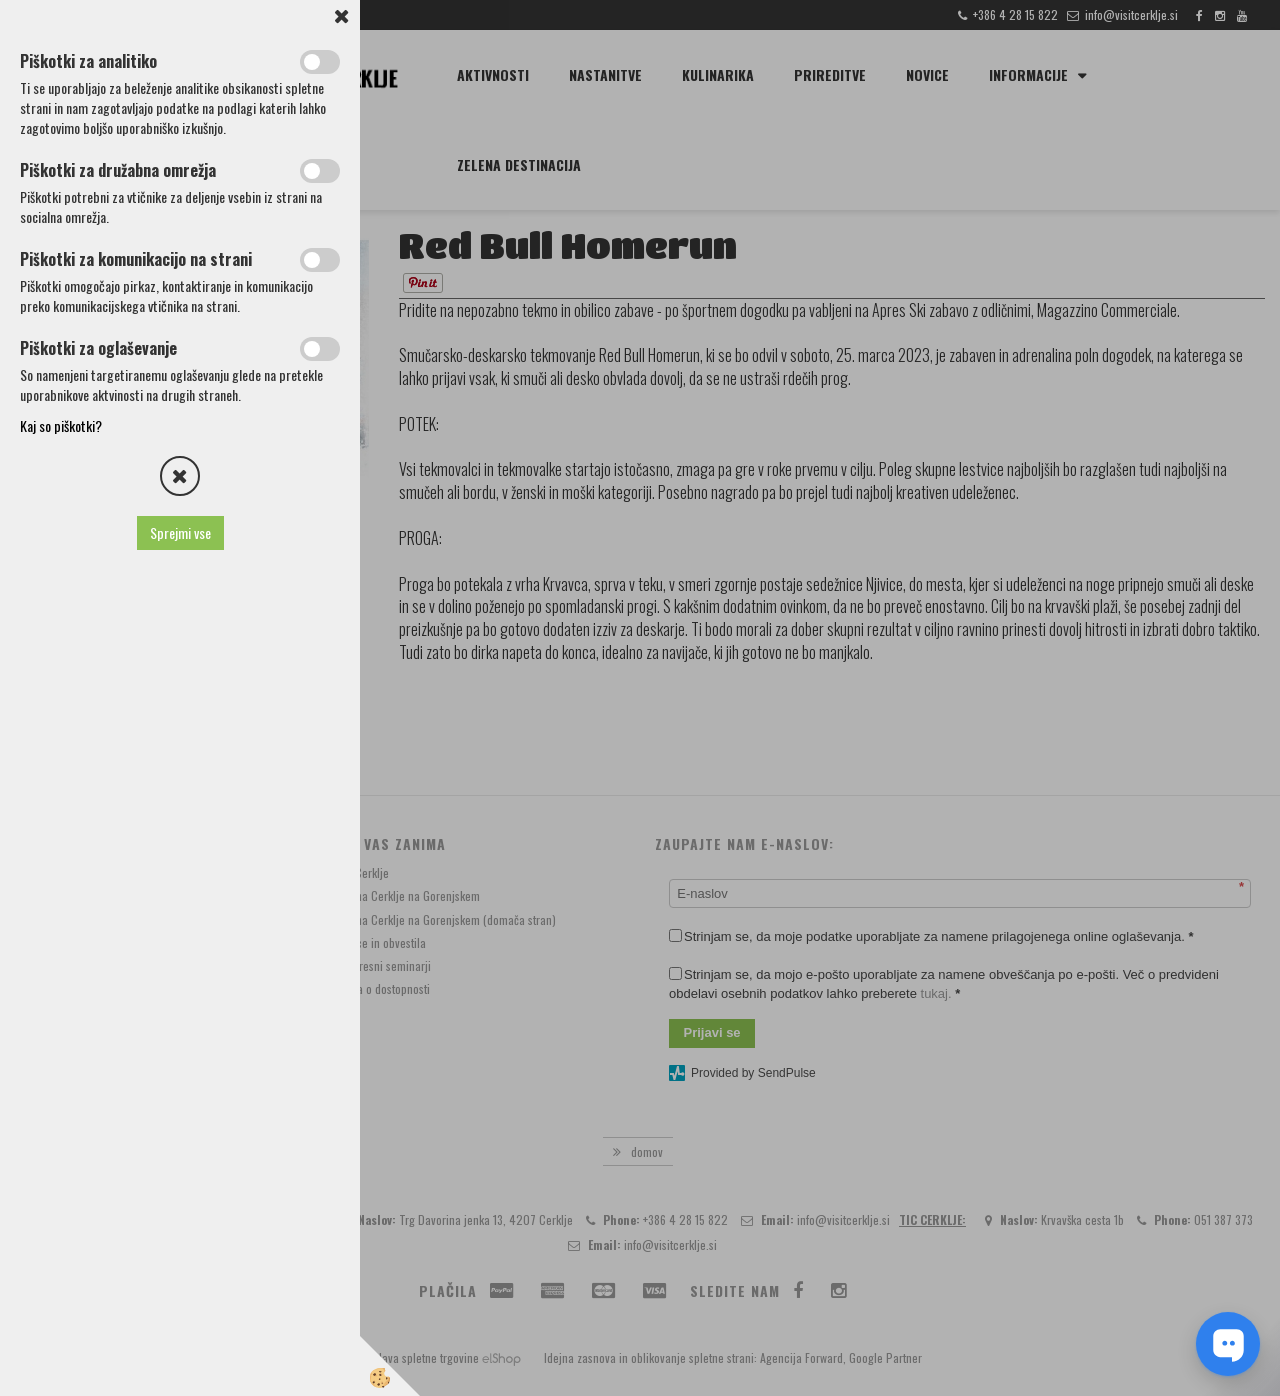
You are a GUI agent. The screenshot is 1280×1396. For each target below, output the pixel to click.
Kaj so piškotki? (61, 425)
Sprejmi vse (180, 532)
